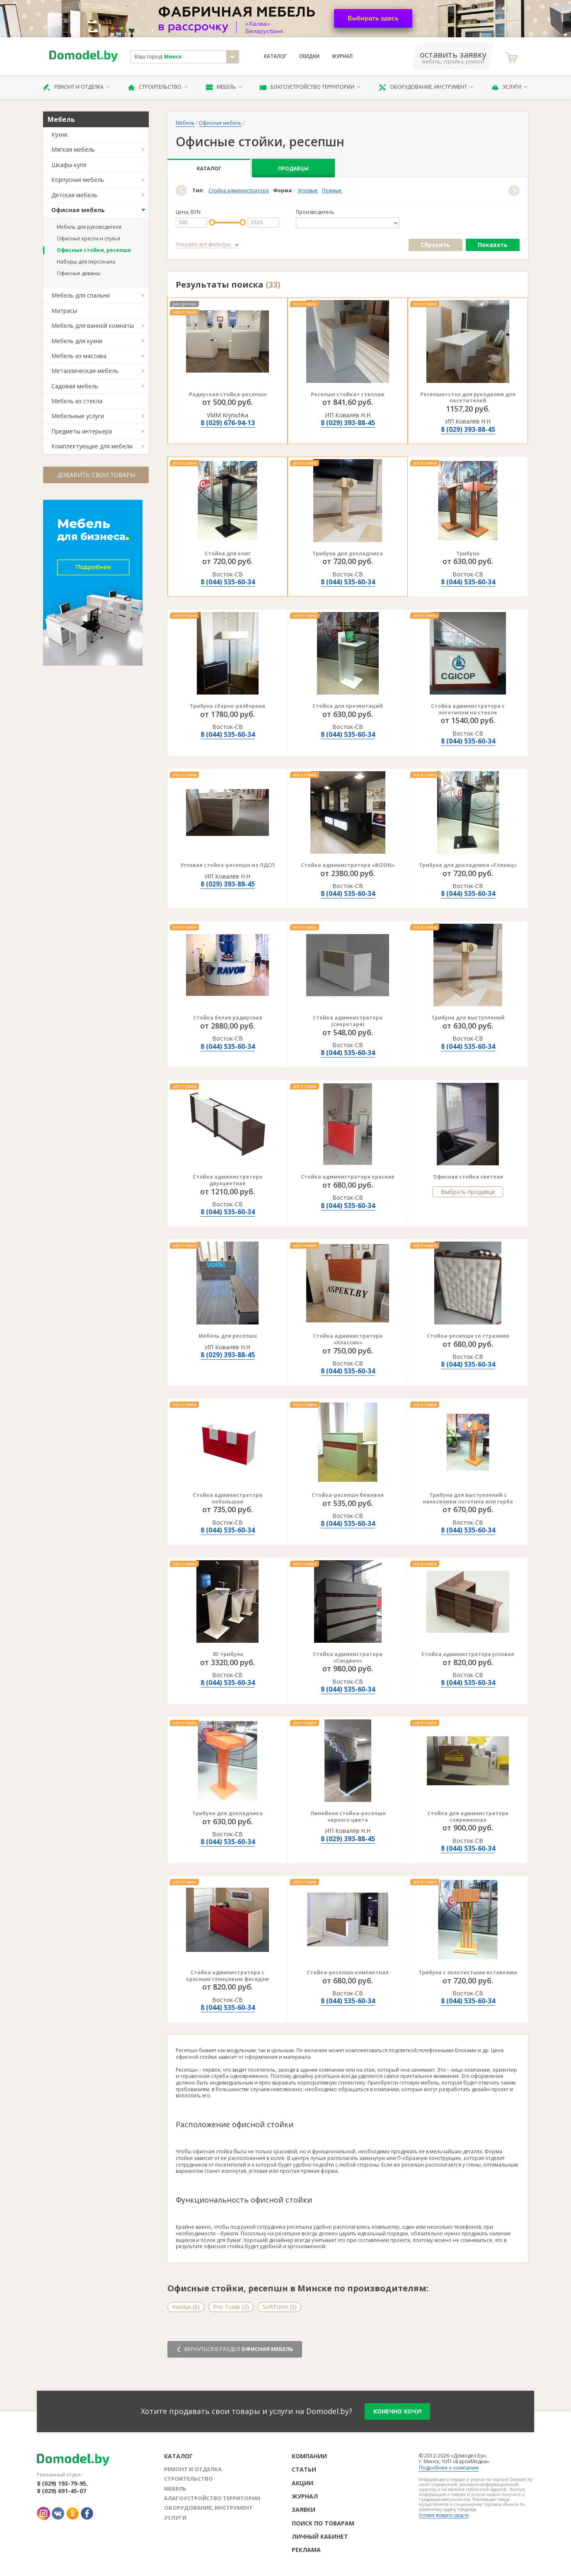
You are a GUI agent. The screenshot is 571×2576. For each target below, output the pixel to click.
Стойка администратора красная (347, 1176)
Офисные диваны (78, 273)
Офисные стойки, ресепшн (94, 250)
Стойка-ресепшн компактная (348, 1972)
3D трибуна (227, 1654)
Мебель (224, 87)
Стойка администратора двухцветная (227, 1180)
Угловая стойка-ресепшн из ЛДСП (227, 865)
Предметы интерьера (81, 431)
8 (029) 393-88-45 (348, 422)
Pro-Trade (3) (231, 2307)
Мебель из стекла (76, 401)
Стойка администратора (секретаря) (347, 1021)
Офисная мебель (78, 210)
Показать (493, 245)
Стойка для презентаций (347, 705)
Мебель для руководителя (89, 226)
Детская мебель (74, 195)
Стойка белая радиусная (227, 1017)
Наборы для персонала (86, 261)
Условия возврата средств (443, 2515)
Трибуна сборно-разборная (227, 705)
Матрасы (64, 311)
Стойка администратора (238, 190)
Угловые (308, 190)
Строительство (158, 87)
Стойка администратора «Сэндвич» (347, 1657)
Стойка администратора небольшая (227, 1498)
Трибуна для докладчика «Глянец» (468, 865)
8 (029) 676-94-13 (228, 422)
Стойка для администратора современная (467, 1816)
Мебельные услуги (77, 416)
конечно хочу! (397, 2411)
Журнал (342, 56)
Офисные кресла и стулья (88, 238)
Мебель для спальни (80, 295)
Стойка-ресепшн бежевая (348, 1495)
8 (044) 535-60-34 (228, 581)
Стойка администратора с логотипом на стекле (468, 709)
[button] (181, 190)
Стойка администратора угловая (467, 1654)
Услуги (509, 87)
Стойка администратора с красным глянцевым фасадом (227, 1976)
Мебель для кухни (76, 341)
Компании (309, 2456)
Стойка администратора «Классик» (347, 1339)
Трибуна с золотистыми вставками (468, 1972)
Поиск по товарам (323, 2523)
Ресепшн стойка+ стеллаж (348, 394)
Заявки (303, 2509)
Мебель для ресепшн (227, 1335)
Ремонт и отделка (76, 87)
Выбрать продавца (468, 1192)
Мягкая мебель (73, 149)
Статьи (304, 2469)
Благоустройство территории (310, 87)
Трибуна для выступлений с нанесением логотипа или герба (468, 1498)
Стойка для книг (228, 553)
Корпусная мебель (77, 180)
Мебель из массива (78, 356)
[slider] (212, 222)
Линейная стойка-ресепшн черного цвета (348, 1816)
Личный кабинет (320, 2536)
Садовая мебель (74, 386)
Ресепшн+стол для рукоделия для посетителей (467, 397)
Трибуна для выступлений (468, 1017)
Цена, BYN (188, 212)
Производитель (315, 212)
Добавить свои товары (96, 475)
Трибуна (467, 553)
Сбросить (435, 245)
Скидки (309, 56)
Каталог (275, 56)
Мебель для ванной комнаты (92, 325)
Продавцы (293, 168)
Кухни (59, 134)
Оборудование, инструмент (426, 87)
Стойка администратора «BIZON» (348, 865)
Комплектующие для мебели (92, 446)
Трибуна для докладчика (347, 553)
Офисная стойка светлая (468, 1176)
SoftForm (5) (279, 2307)
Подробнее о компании (449, 2467)
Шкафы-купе (69, 165)
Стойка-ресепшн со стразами (468, 1335)
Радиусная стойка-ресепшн (227, 394)
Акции (302, 2483)
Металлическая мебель (85, 371)
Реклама (306, 2550)
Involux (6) (186, 2307)
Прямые (332, 190)
